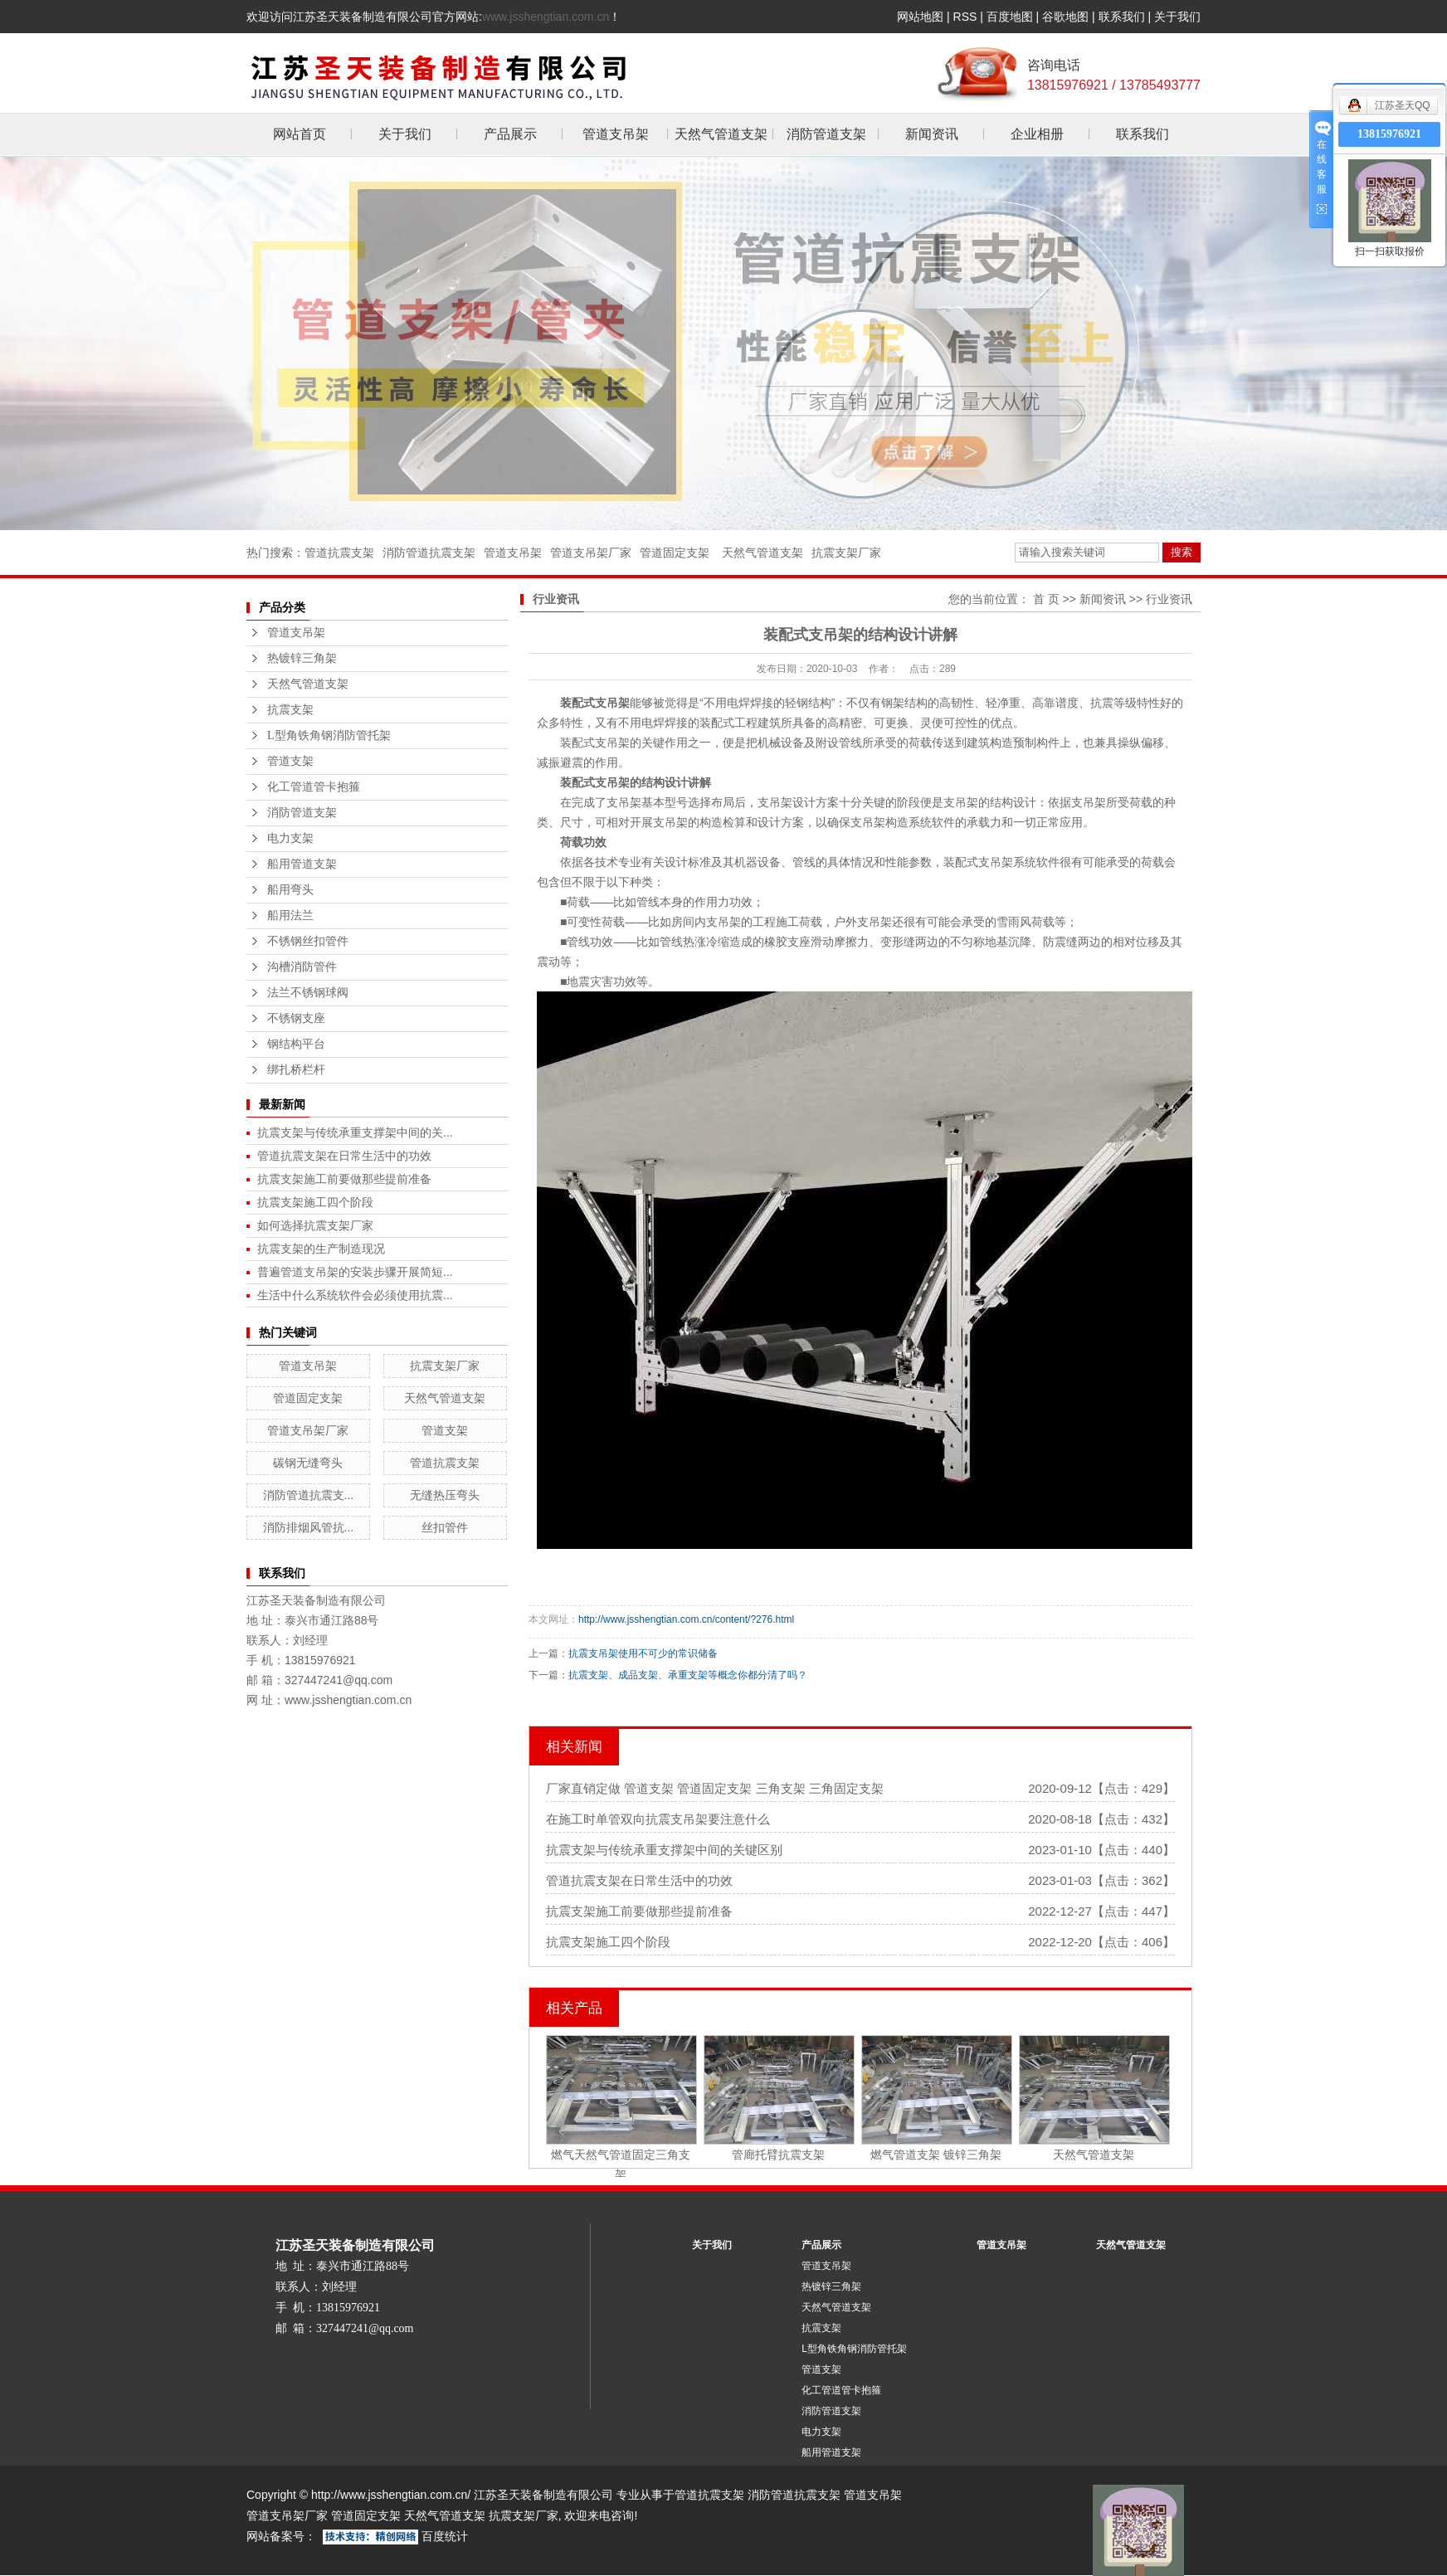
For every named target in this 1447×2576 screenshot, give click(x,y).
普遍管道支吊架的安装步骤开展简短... (355, 1271)
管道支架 (290, 761)
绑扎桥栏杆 (296, 1070)
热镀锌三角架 (302, 658)
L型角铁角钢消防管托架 (329, 735)
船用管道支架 (302, 864)
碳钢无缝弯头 (308, 1462)
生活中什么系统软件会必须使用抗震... (355, 1295)
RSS (965, 16)
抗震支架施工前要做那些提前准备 (344, 1179)
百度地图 (1010, 16)
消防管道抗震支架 (428, 552)
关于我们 (1177, 16)
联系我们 (1122, 16)
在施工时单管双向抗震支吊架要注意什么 (658, 1819)
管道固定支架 (674, 552)
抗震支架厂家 (846, 552)
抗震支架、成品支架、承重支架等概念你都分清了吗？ (687, 1675)
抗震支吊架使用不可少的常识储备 (643, 1653)
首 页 (1046, 599)
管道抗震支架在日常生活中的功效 (344, 1155)
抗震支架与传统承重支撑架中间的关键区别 (664, 1850)
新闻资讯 (931, 134)
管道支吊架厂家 (590, 552)
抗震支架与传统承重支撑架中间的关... (355, 1132)
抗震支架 (290, 710)
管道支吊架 (615, 134)
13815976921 (1389, 134)
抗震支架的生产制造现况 (321, 1248)
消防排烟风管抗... (308, 1527)
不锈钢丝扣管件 (307, 941)
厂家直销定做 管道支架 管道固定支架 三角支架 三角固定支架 (715, 1788)
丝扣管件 (444, 1527)
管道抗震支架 (339, 552)
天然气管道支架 (721, 134)
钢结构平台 (296, 1044)
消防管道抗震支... (308, 1495)
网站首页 (299, 134)
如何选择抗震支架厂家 (315, 1225)
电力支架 (290, 838)
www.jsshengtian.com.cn (545, 16)
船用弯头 (290, 890)
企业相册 (1037, 134)
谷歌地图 (1065, 16)
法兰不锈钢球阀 (307, 992)
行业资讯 (1169, 599)
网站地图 (920, 16)
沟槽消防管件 (302, 967)
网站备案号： (281, 2536)
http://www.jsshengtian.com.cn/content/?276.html (686, 1619)
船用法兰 (290, 915)
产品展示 (510, 134)
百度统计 (444, 2536)
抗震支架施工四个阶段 (315, 1202)
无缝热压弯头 (445, 1495)
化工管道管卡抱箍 (313, 787)
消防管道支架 (826, 134)
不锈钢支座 (296, 1018)
